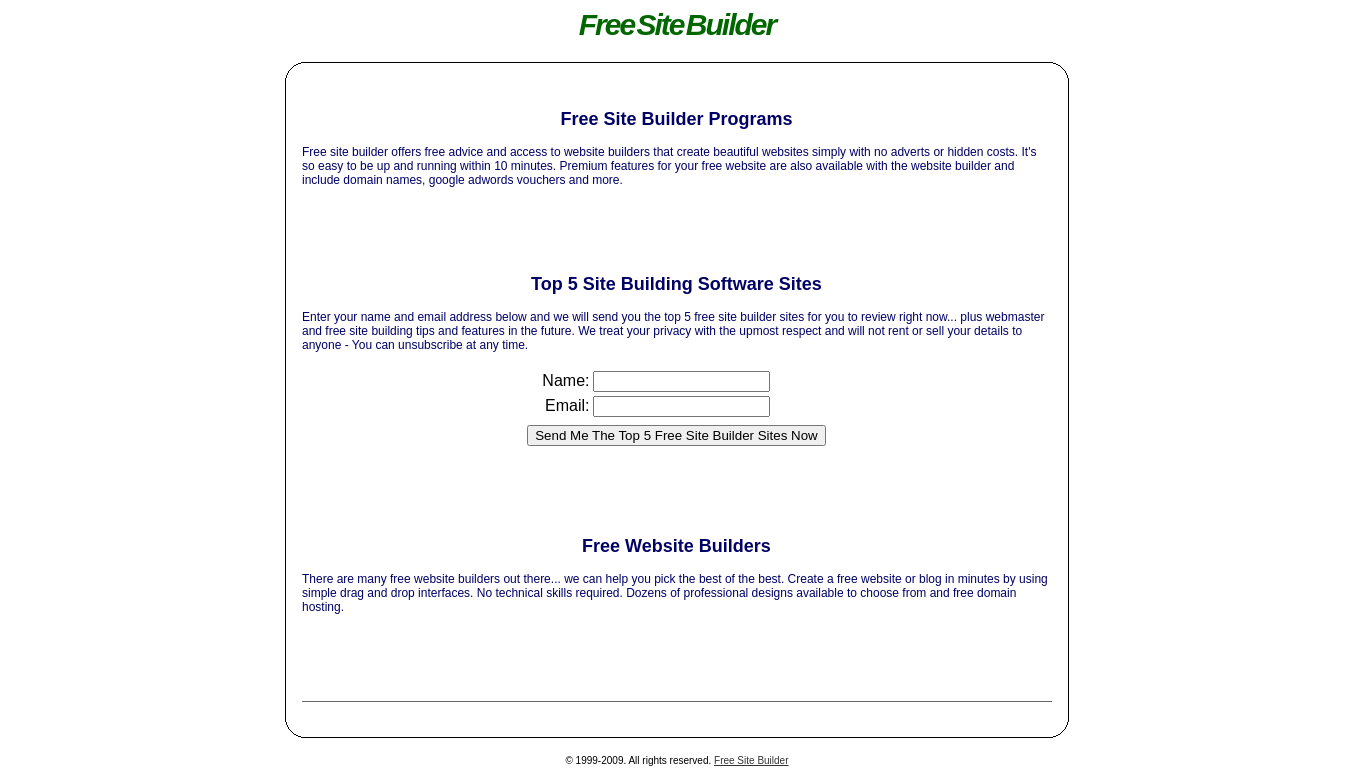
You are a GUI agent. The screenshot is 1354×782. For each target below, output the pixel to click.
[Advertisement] (676, 86)
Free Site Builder (751, 760)
